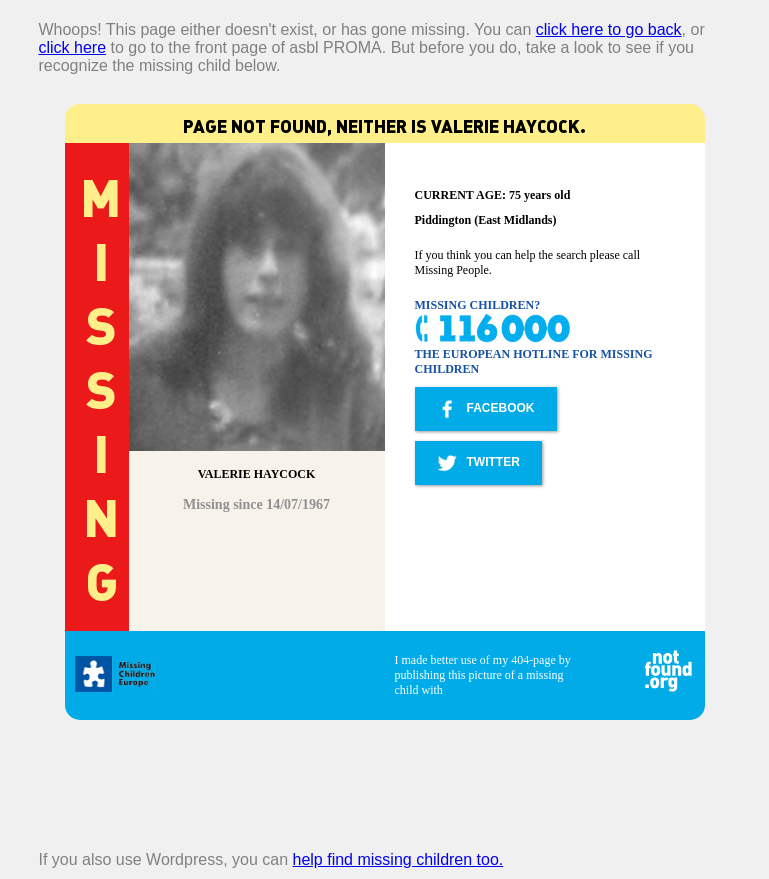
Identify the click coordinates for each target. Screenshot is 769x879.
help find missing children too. (398, 859)
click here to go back (609, 29)
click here (72, 47)
